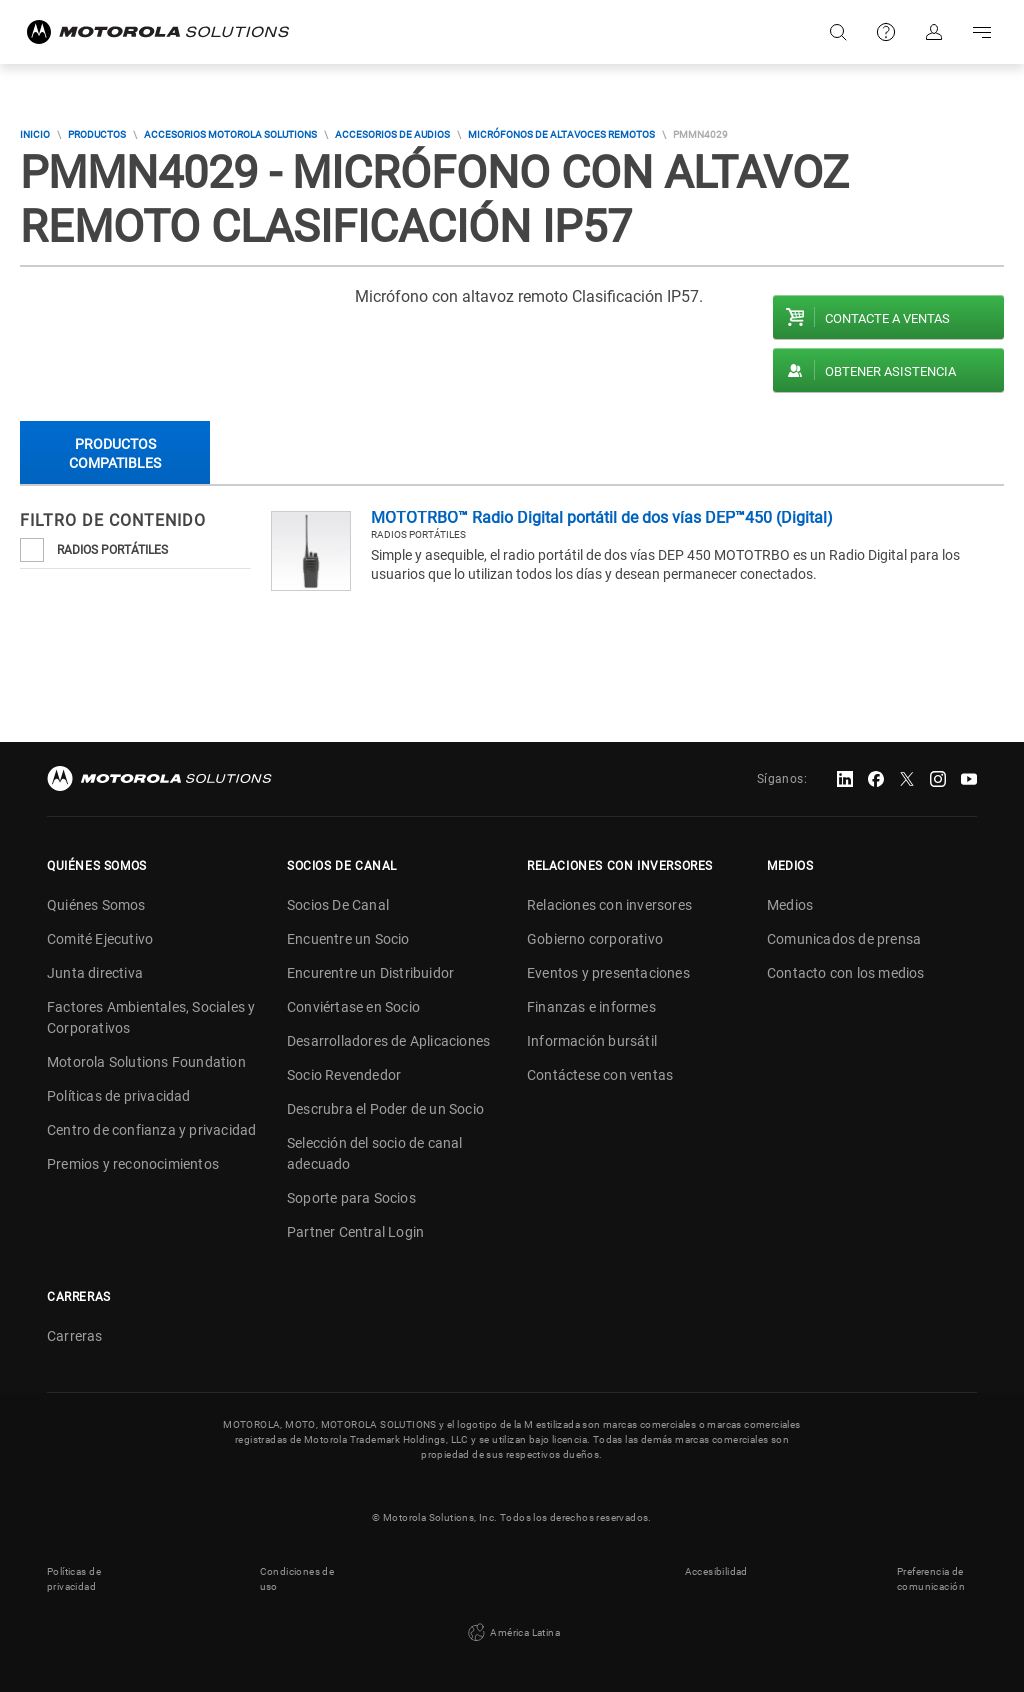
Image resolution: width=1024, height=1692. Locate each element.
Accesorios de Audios (392, 134)
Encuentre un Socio (348, 939)
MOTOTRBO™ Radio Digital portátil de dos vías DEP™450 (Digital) (602, 517)
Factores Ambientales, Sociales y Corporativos (151, 1017)
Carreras (75, 1336)
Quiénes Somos (96, 905)
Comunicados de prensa (844, 939)
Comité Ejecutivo (100, 939)
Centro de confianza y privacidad (151, 1130)
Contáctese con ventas (600, 1075)
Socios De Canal (338, 905)
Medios (790, 905)
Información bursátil (592, 1041)
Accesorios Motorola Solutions (230, 134)
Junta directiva (95, 973)
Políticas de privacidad (119, 1096)
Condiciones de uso (297, 1579)
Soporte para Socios (351, 1198)
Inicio (35, 134)
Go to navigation (982, 32)
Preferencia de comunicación (931, 1579)
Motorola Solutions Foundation (146, 1062)
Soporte (886, 32)
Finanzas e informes (591, 1007)
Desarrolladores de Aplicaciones (388, 1041)
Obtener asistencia (890, 371)
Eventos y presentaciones (608, 973)
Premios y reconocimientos (133, 1164)
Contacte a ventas (887, 318)
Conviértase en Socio (353, 1007)
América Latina (512, 1633)
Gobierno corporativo (595, 939)
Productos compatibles (115, 453)
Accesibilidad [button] (716, 1571)
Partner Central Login (355, 1232)
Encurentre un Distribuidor (370, 973)
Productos (97, 134)
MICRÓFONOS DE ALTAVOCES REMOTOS (561, 134)
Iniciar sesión (934, 32)
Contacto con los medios (846, 973)
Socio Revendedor (344, 1075)
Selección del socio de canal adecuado (375, 1153)
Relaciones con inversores (609, 905)
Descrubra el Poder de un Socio (385, 1109)
